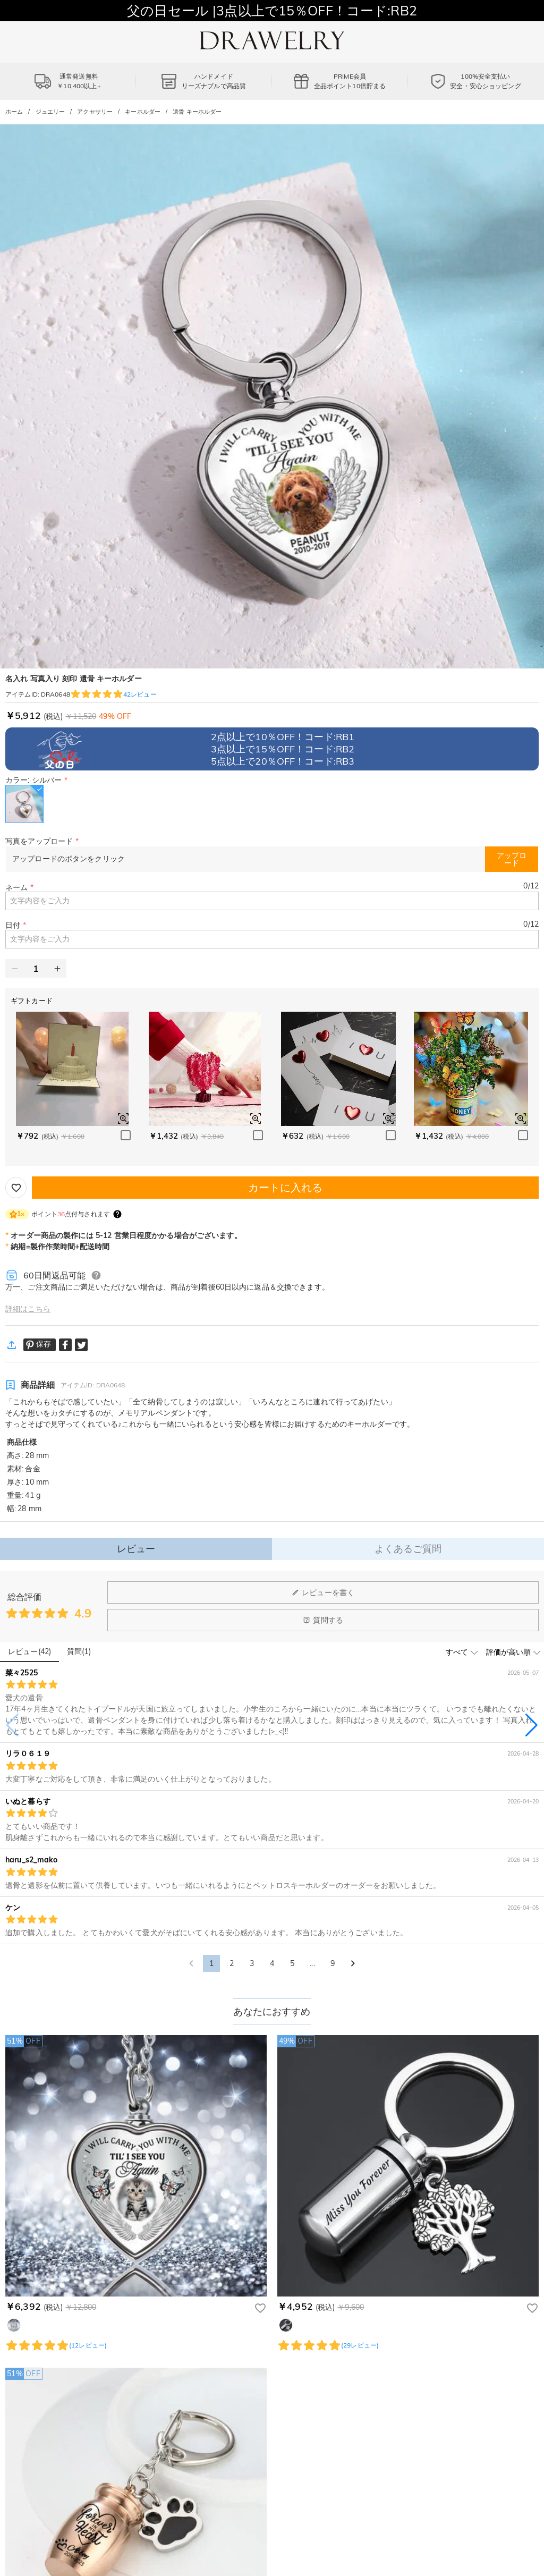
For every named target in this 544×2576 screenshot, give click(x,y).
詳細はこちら (27, 1309)
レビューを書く (323, 1592)
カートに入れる (285, 1187)
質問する (323, 1620)
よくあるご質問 (408, 1549)
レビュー (136, 1549)
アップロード (511, 859)
